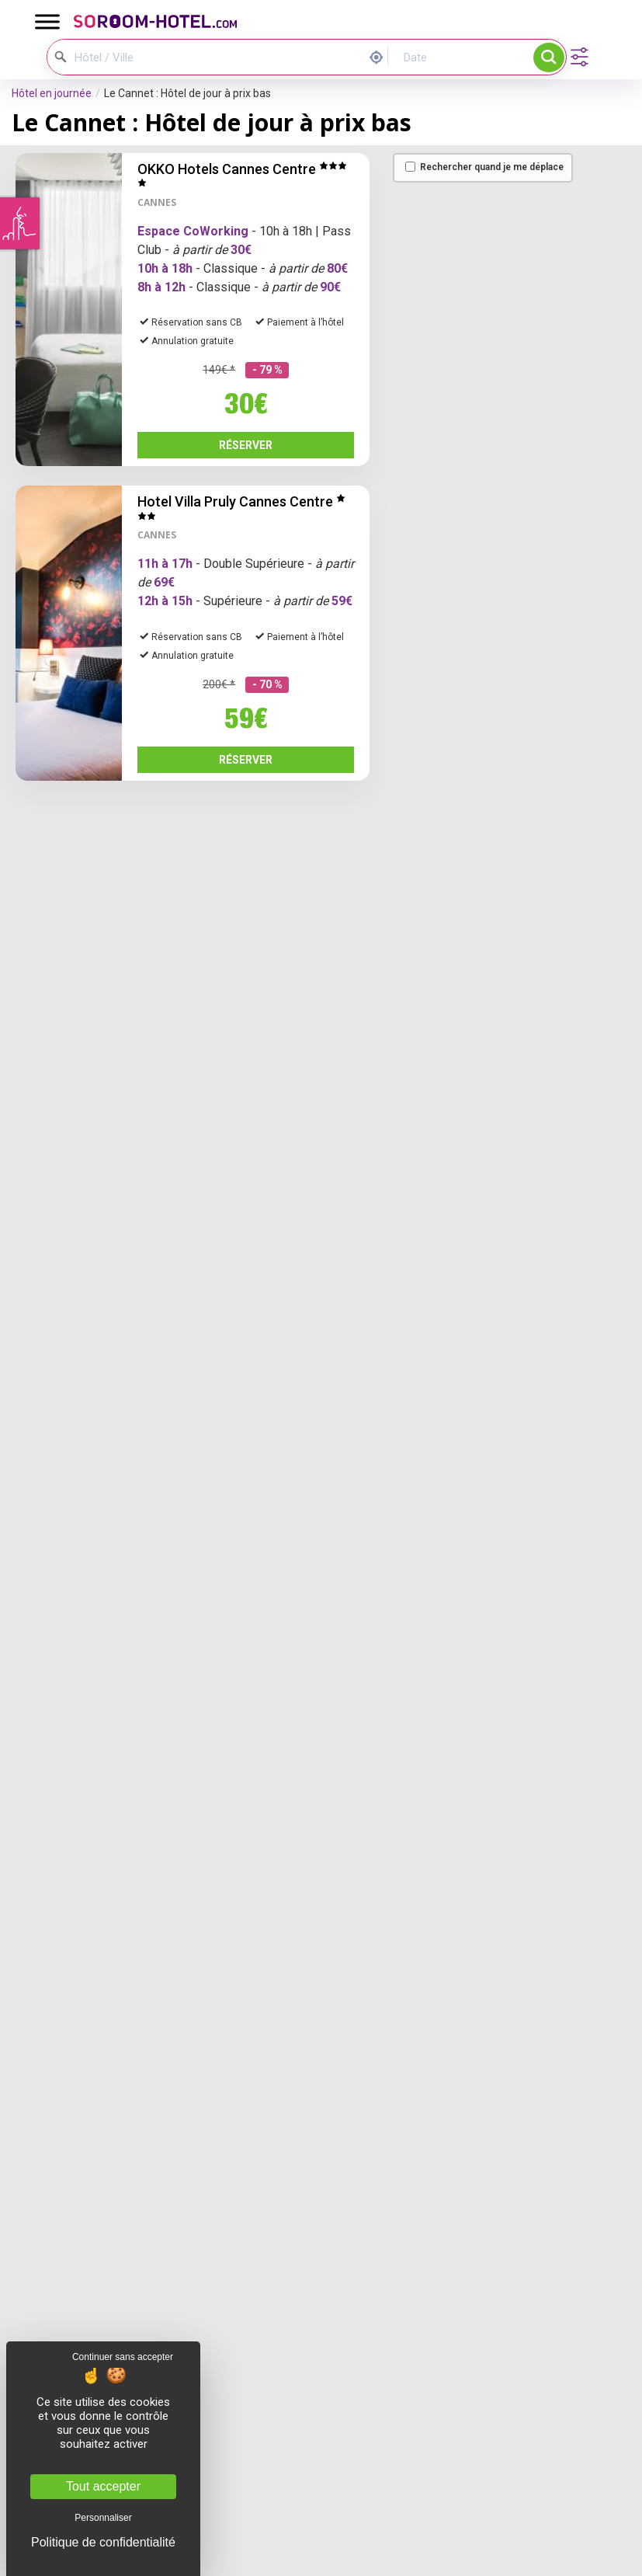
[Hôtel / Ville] (125, 57)
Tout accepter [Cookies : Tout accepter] (103, 2486)
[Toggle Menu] (47, 21)
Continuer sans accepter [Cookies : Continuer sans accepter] (122, 2356)
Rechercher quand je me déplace (484, 167)
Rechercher (548, 57)
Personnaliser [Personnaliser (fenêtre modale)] (103, 2517)
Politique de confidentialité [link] (103, 2542)
